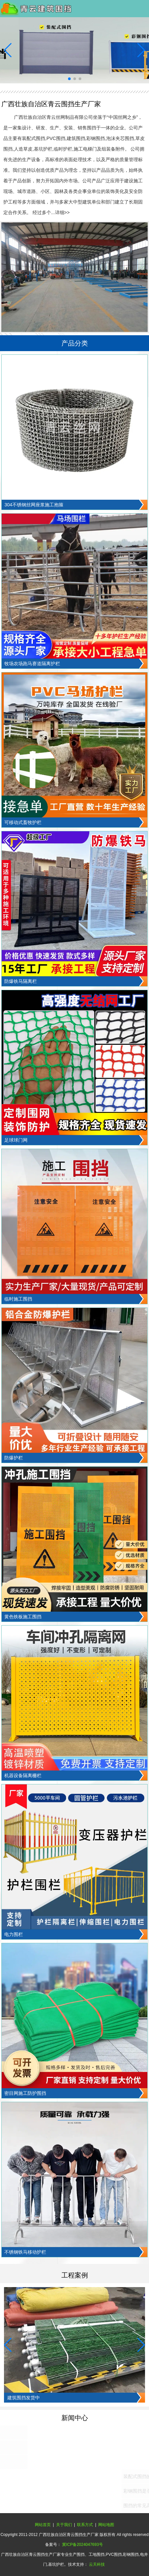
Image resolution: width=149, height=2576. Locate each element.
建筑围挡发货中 (23, 2397)
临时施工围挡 (18, 1299)
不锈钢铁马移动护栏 (25, 2252)
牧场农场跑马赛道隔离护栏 (32, 663)
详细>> (62, 212)
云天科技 (97, 2564)
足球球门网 (16, 1140)
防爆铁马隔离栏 (20, 981)
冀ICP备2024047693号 (82, 2544)
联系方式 (85, 2524)
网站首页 (43, 2524)
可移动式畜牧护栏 (22, 822)
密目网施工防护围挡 (25, 2093)
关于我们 (64, 2524)
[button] (69, 78)
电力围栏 (13, 1934)
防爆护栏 (13, 1457)
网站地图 (106, 2524)
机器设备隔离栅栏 (22, 1775)
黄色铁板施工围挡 (22, 1616)
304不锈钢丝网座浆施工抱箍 (33, 504)
